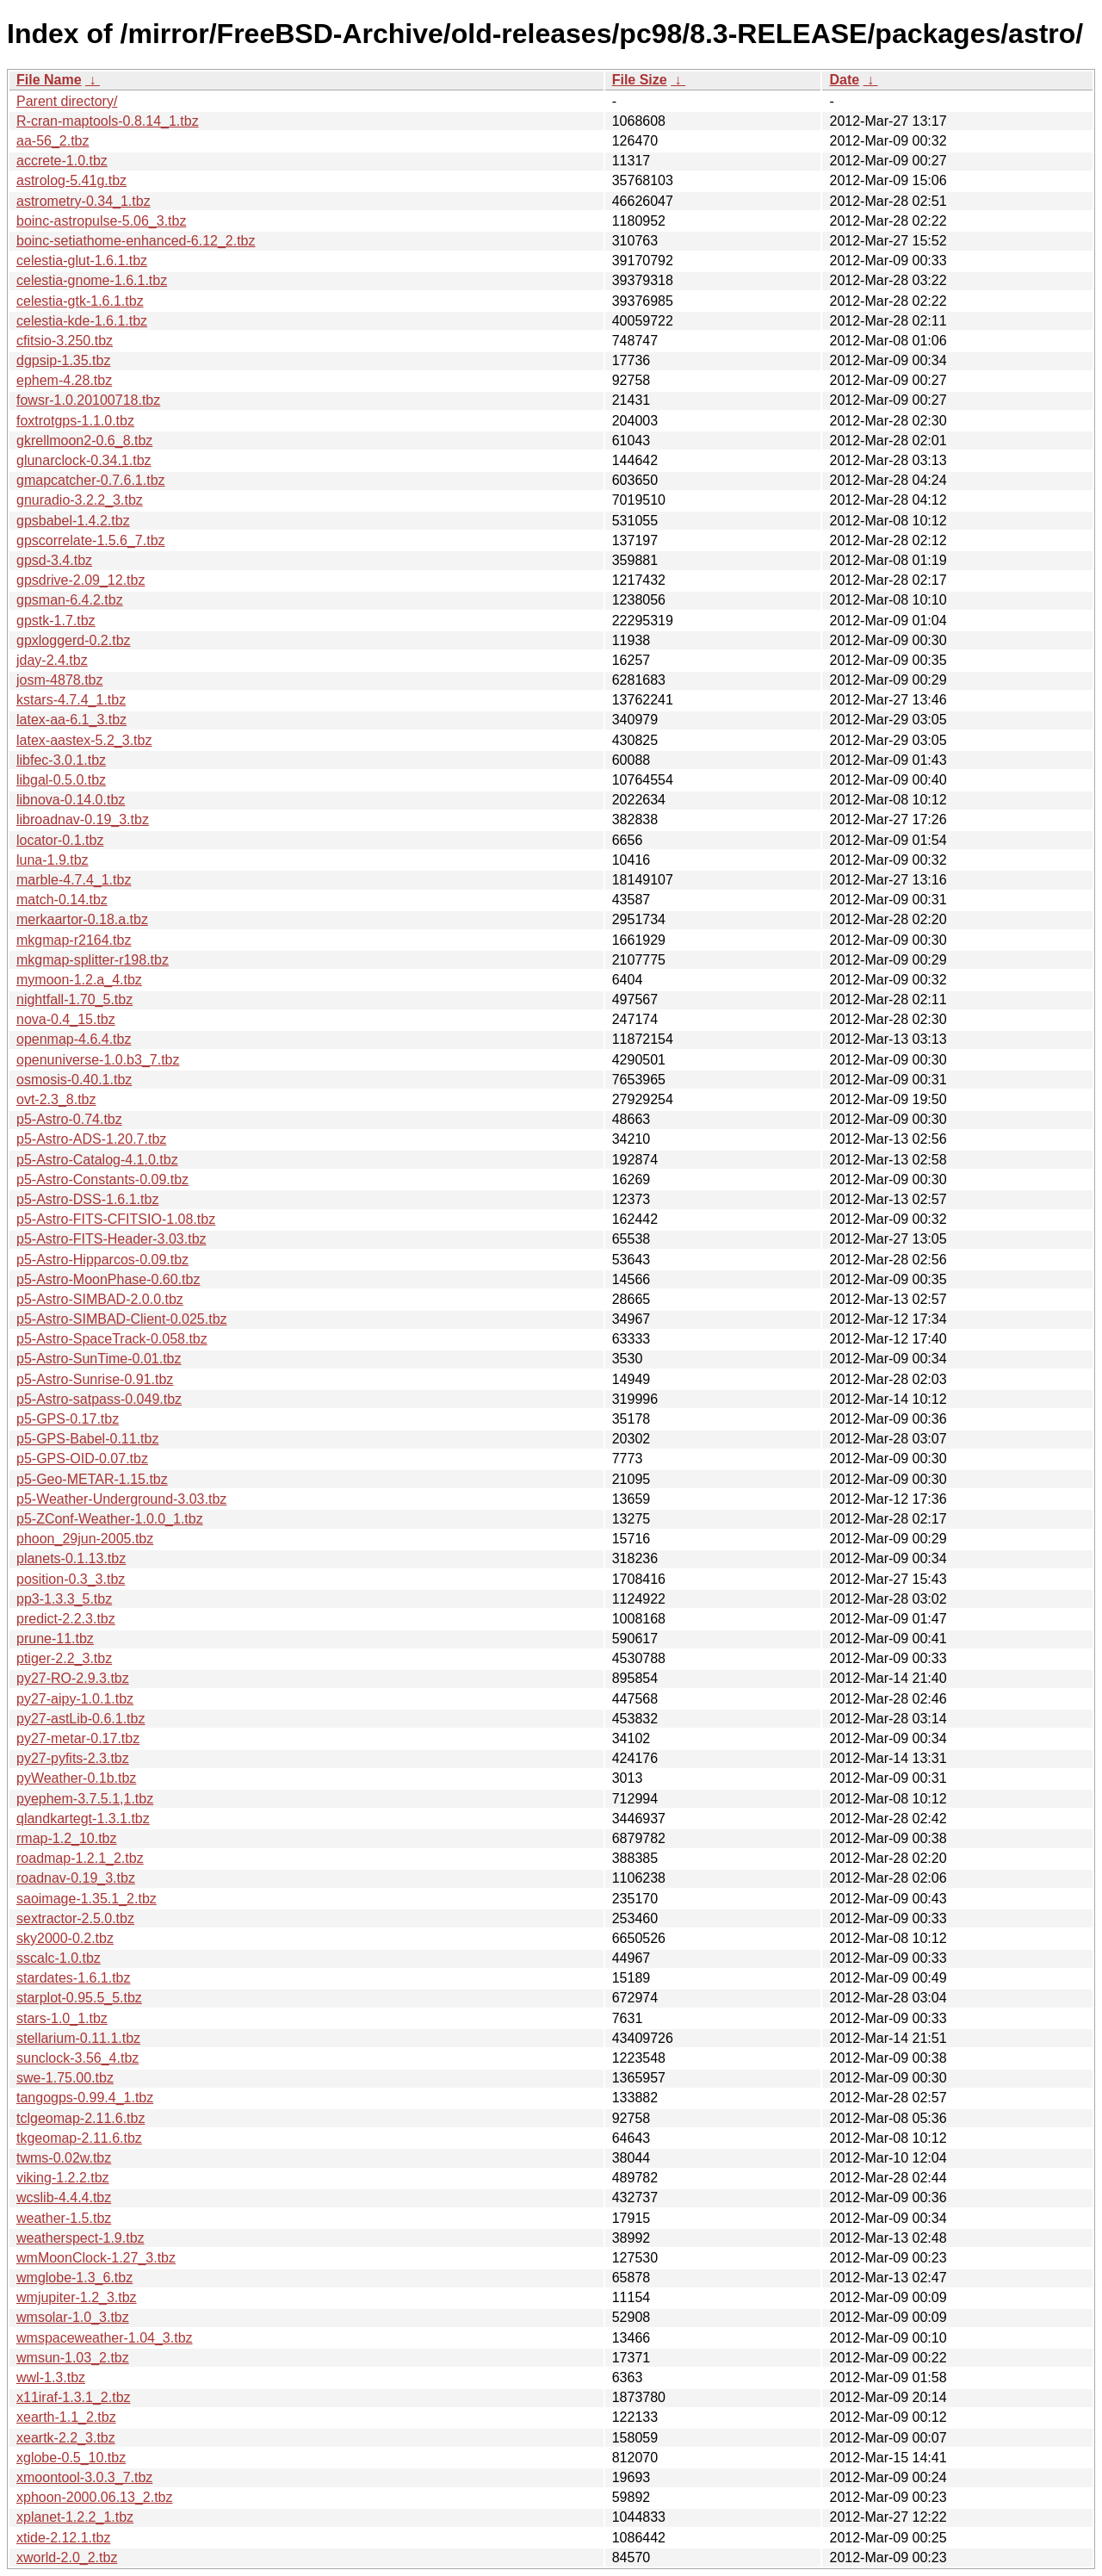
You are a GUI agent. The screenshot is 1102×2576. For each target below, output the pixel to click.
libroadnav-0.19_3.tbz (82, 819)
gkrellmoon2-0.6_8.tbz (84, 440)
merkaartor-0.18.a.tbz (82, 919)
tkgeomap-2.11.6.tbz (79, 2138)
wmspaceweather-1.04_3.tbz (104, 2338)
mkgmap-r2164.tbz (73, 940)
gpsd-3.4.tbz (54, 560)
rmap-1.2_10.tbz (66, 1838)
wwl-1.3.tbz (50, 2377)
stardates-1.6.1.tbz (73, 1978)
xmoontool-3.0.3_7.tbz (84, 2477)
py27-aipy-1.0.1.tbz (74, 1698)
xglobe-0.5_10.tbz (71, 2457)
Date (844, 79)
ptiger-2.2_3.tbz (64, 1658)
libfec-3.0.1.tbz (61, 760)
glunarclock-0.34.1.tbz (84, 460)
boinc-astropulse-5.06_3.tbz (101, 221)
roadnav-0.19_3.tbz (75, 1878)
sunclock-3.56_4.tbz (77, 2058)
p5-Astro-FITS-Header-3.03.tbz (111, 1239)
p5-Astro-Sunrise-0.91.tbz (94, 1379)
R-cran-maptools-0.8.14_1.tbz (107, 121)
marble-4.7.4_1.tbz (73, 879)
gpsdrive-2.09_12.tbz (80, 580)
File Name (49, 79)
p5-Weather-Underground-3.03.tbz (121, 1499)
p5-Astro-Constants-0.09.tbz (102, 1179)
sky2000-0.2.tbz (65, 1938)
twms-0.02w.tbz (63, 2158)
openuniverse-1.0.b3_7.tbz (97, 1059)
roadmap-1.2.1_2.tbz (80, 1858)
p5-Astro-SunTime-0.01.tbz (98, 1358)
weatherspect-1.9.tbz (80, 2238)
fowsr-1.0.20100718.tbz (88, 400)
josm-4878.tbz (59, 680)
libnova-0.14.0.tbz (70, 799)
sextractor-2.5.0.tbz (75, 1918)
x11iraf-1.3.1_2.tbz (73, 2397)
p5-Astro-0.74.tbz (69, 1119)
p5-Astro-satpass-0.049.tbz (99, 1399)
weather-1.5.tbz (63, 2218)
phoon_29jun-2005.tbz (84, 1538)
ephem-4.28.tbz (64, 380)
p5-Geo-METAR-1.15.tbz (92, 1479)
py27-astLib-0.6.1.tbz (80, 1718)
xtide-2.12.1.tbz (63, 2537)
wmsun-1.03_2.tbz (72, 2357)
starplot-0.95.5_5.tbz (79, 1997)
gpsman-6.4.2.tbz (69, 600)
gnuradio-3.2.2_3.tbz (79, 500)
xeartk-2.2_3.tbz (65, 2437)
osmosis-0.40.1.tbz (74, 1079)
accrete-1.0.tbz (62, 160)
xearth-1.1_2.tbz (66, 2417)
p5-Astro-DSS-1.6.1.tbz (87, 1199)
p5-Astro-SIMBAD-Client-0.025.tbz (121, 1319)
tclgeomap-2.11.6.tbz (80, 2118)
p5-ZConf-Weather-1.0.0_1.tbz (109, 1518)
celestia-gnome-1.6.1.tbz (91, 280)
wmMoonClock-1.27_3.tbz (96, 2257)
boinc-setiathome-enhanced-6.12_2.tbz (136, 240)
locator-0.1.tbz (59, 840)
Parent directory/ (66, 101)
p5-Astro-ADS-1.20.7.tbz (91, 1139)
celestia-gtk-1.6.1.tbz (80, 301)
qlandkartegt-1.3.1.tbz (83, 1818)
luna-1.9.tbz (52, 860)
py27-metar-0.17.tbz (77, 1738)
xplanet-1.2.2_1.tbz (74, 2517)
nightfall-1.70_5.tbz (74, 999)
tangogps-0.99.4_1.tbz (84, 2097)
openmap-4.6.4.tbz (73, 1039)
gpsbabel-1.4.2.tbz (73, 520)
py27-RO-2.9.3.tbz (72, 1678)
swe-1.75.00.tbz (65, 2077)
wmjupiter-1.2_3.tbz (76, 2297)
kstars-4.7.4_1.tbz (71, 699)
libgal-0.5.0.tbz (61, 780)
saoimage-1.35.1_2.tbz (86, 1898)
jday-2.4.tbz (52, 660)
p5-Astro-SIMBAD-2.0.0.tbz (99, 1299)
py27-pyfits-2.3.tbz (72, 1758)
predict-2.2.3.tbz (65, 1618)
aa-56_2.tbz (53, 140)
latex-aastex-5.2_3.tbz (84, 740)
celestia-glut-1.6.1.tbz (81, 260)
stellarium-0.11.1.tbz (78, 2038)
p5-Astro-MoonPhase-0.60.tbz (108, 1279)
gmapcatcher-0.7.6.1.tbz (90, 480)
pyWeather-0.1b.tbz (76, 1778)
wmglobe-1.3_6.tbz (74, 2277)
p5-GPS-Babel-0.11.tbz (87, 1438)
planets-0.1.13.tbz (71, 1558)
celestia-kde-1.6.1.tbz (81, 320)
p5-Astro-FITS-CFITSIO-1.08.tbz (115, 1219)
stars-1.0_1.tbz (62, 2018)
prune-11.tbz (55, 1638)
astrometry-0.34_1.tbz (83, 201)
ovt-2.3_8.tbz (56, 1099)
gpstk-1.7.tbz (56, 620)
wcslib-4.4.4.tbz (63, 2197)
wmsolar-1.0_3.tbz (72, 2317)
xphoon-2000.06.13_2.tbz (94, 2497)
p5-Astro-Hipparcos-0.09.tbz (102, 1259)
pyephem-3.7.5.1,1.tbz (84, 1798)
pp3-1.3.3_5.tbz (64, 1599)
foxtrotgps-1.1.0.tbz (75, 420)
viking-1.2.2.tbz (62, 2177)
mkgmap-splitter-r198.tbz (92, 960)
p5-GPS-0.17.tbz (67, 1419)
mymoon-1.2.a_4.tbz (79, 979)
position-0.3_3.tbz (70, 1579)
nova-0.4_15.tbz (65, 1019)
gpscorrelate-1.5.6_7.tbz (90, 540)
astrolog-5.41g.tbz (71, 180)
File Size (639, 79)
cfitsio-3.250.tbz (64, 340)
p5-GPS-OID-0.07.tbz (82, 1458)
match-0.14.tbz (62, 899)
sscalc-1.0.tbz (58, 1958)
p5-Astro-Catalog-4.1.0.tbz (97, 1159)
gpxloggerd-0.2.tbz (73, 640)
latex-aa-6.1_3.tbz (71, 719)
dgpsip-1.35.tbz (63, 360)
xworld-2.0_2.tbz (66, 2557)
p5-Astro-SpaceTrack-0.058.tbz (111, 1338)
